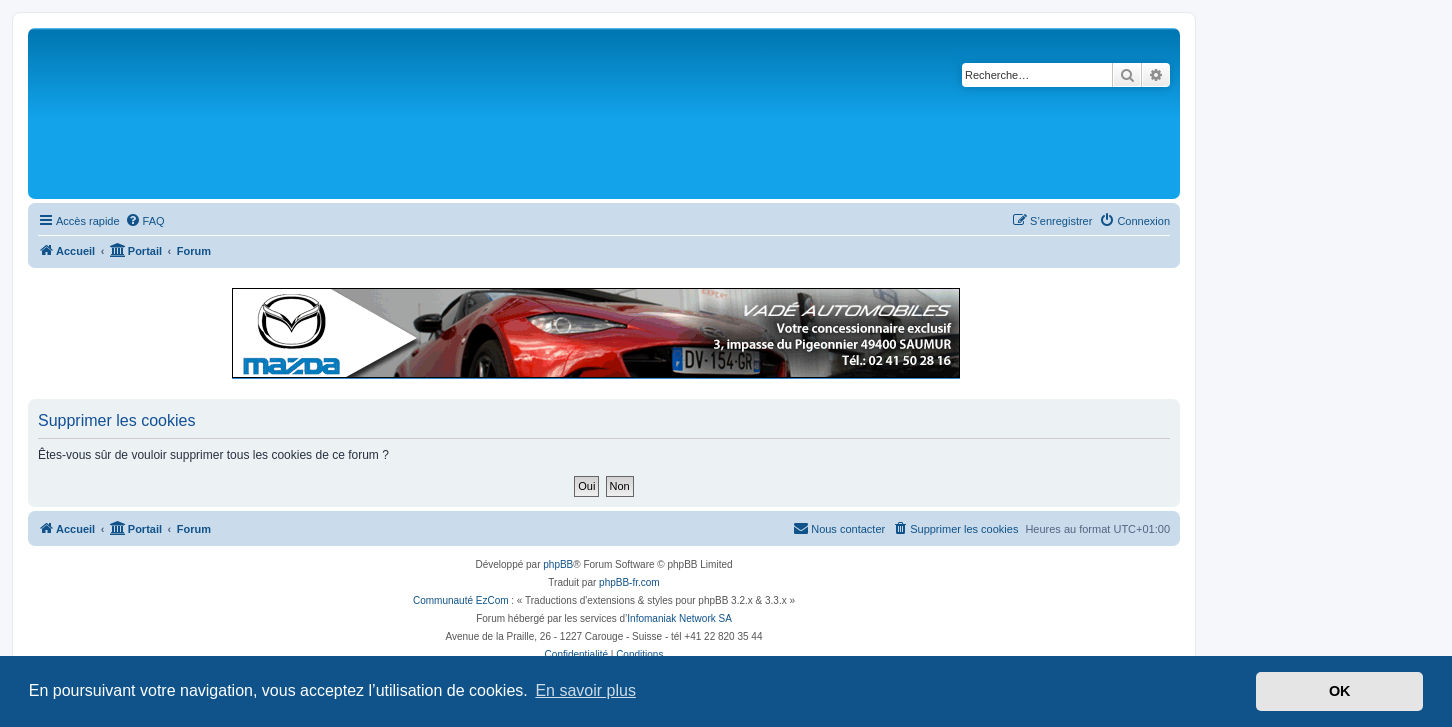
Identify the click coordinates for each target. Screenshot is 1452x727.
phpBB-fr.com (629, 582)
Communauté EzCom (461, 600)
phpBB (558, 564)
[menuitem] (145, 221)
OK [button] (1340, 691)
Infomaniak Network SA (679, 618)
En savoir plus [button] (585, 690)
